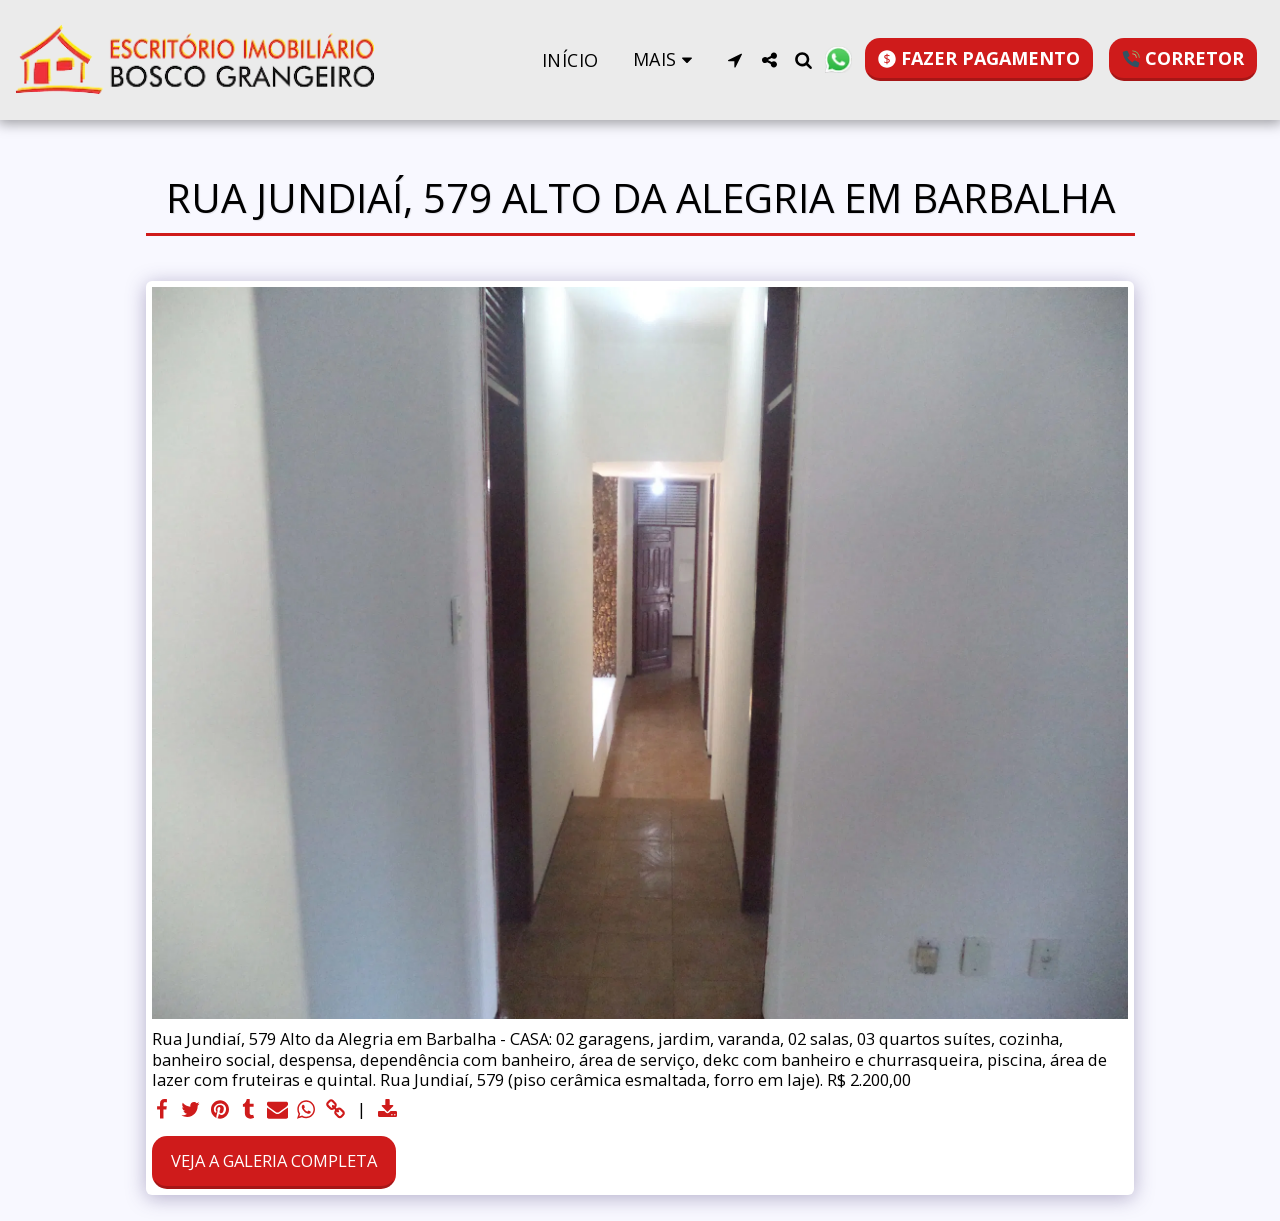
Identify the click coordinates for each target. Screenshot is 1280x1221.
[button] (735, 60)
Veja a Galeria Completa (274, 1160)
